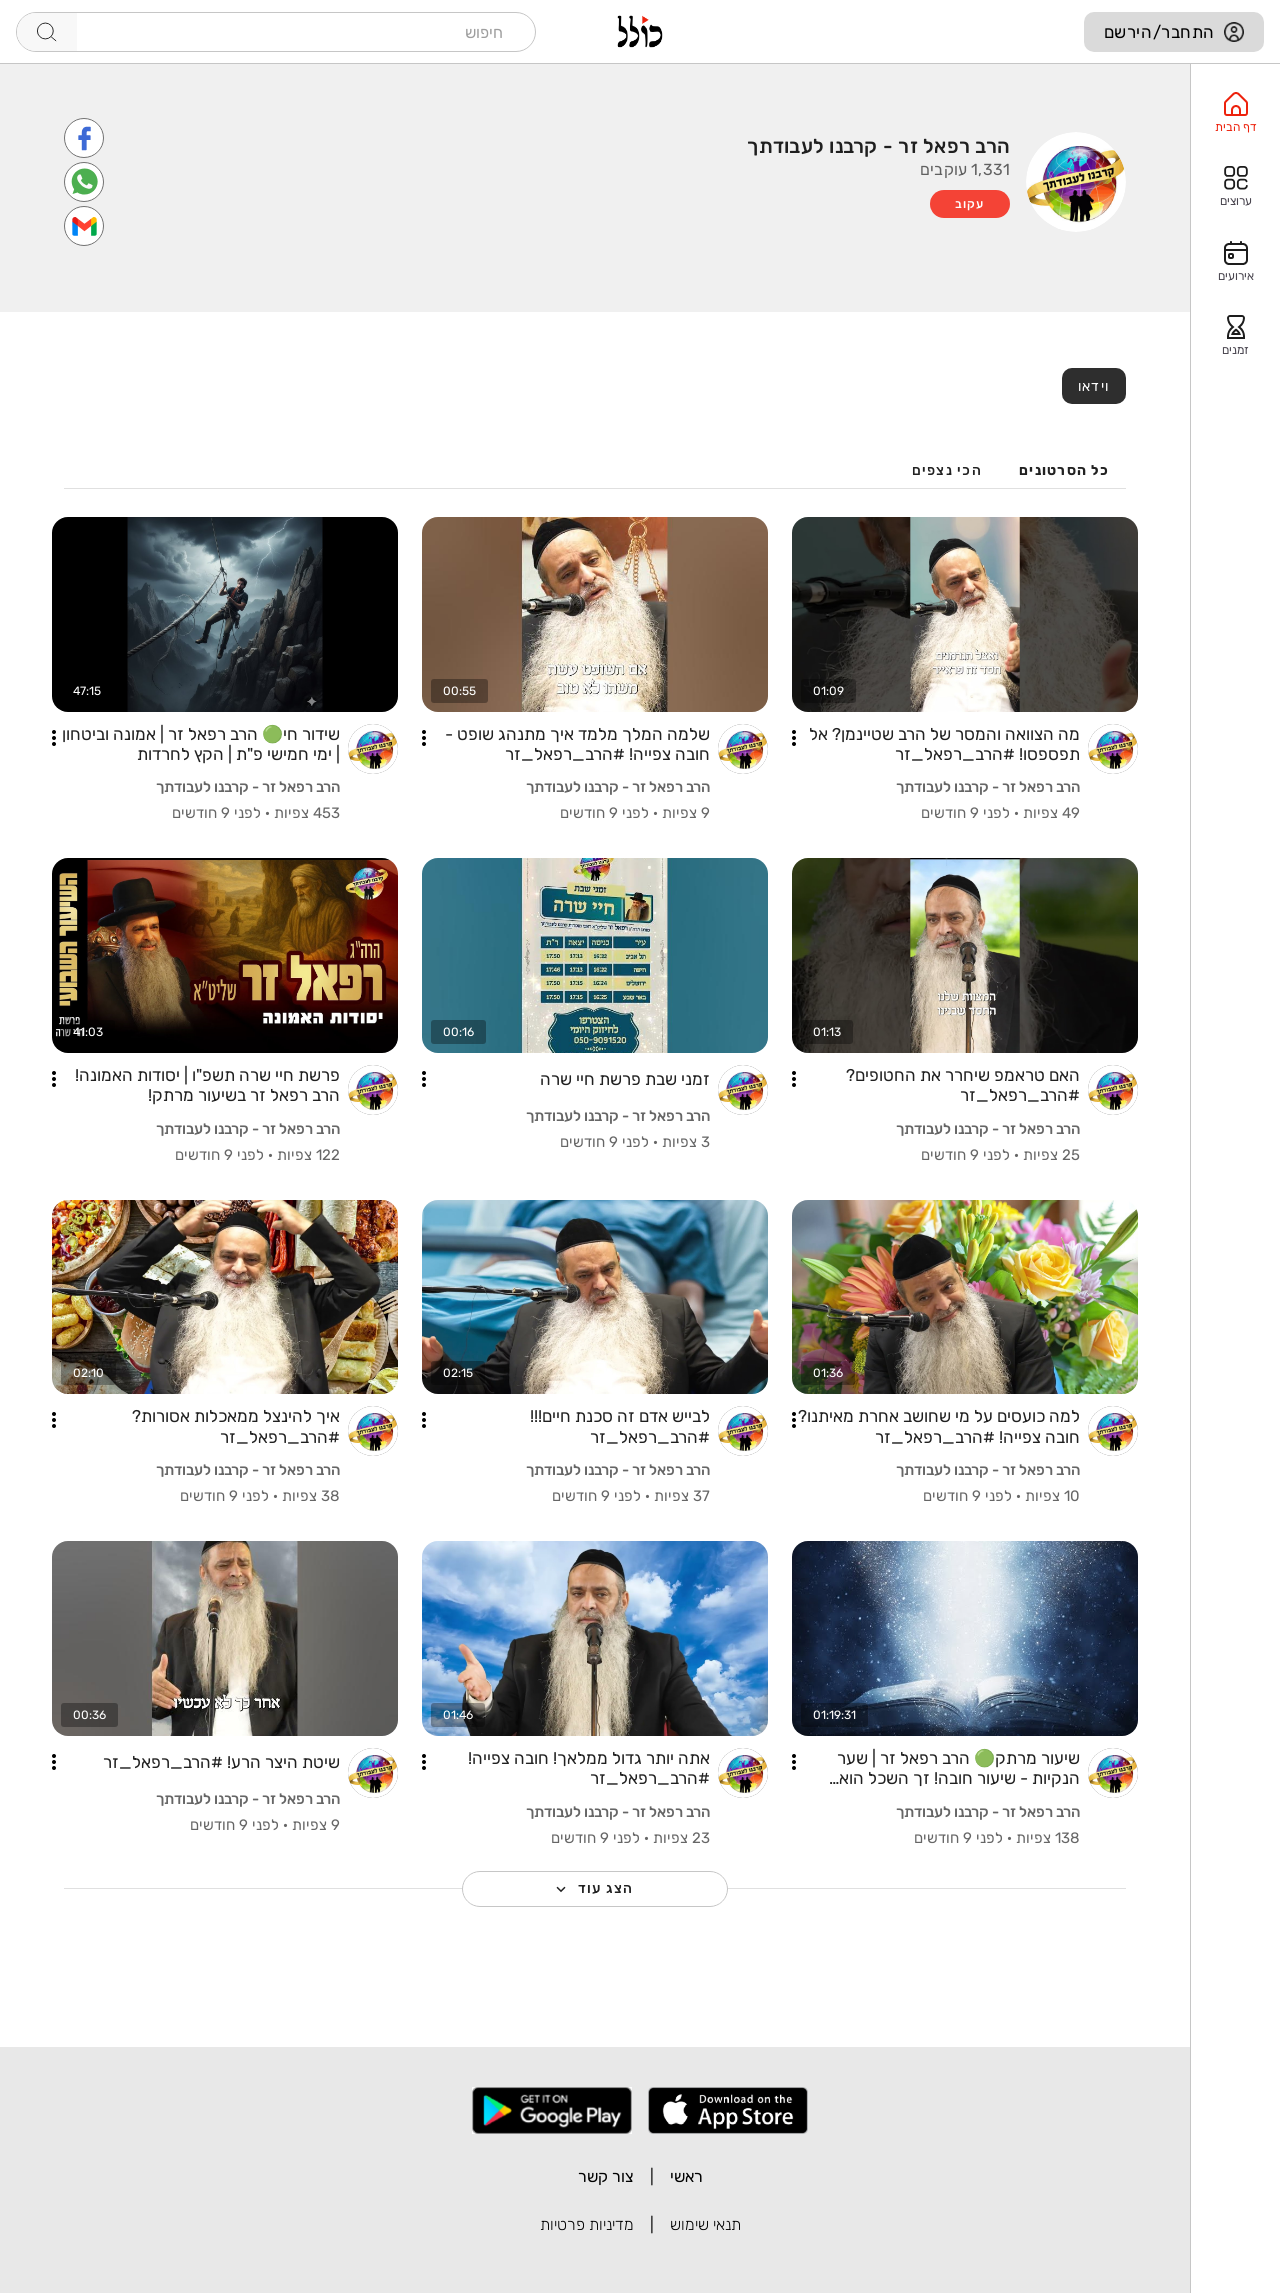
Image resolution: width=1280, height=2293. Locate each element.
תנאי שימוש (705, 2224)
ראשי (686, 2176)
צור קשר (606, 2176)
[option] (1235, 113)
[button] (794, 738)
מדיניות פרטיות (587, 2224)
